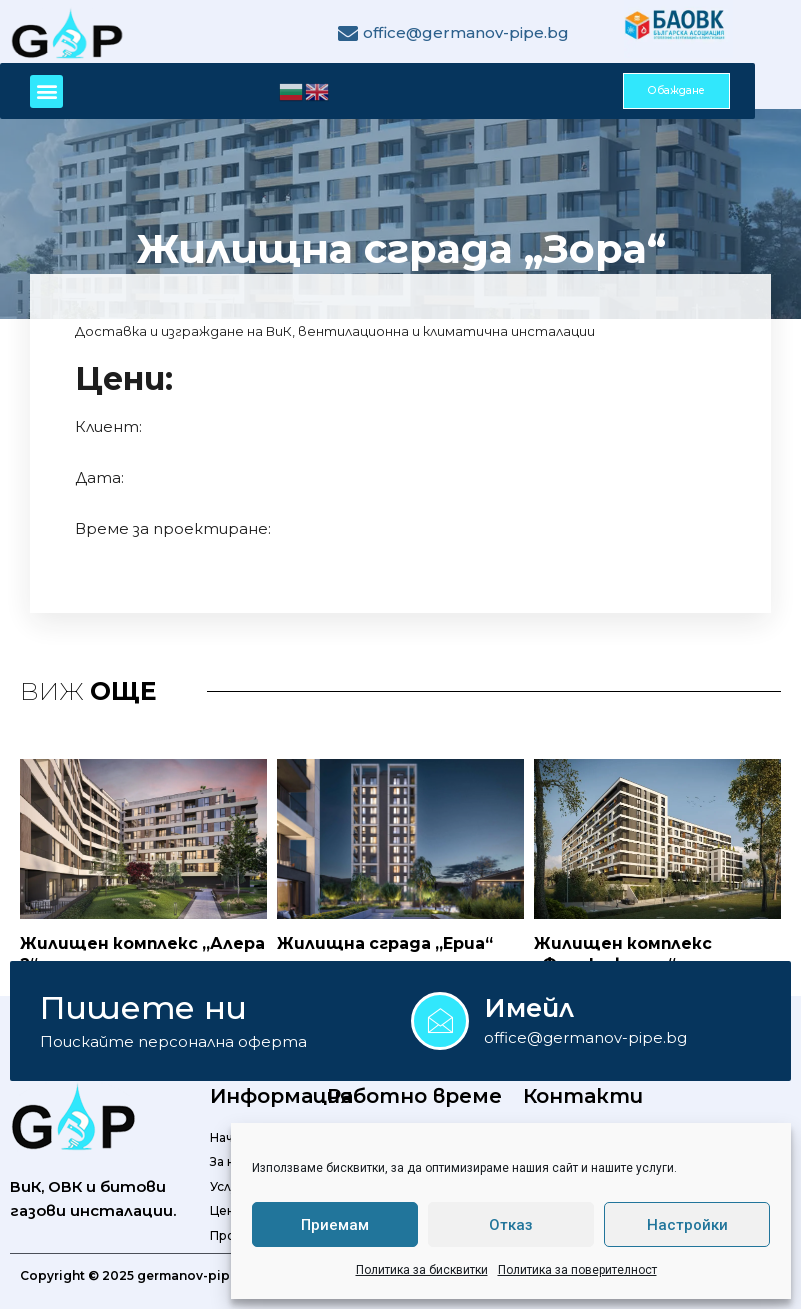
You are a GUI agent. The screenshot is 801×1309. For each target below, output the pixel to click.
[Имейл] (440, 1020)
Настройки (687, 1225)
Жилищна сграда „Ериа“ (386, 943)
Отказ (511, 1225)
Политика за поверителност (577, 1270)
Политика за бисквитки (422, 1270)
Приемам (335, 1225)
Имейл (530, 1007)
